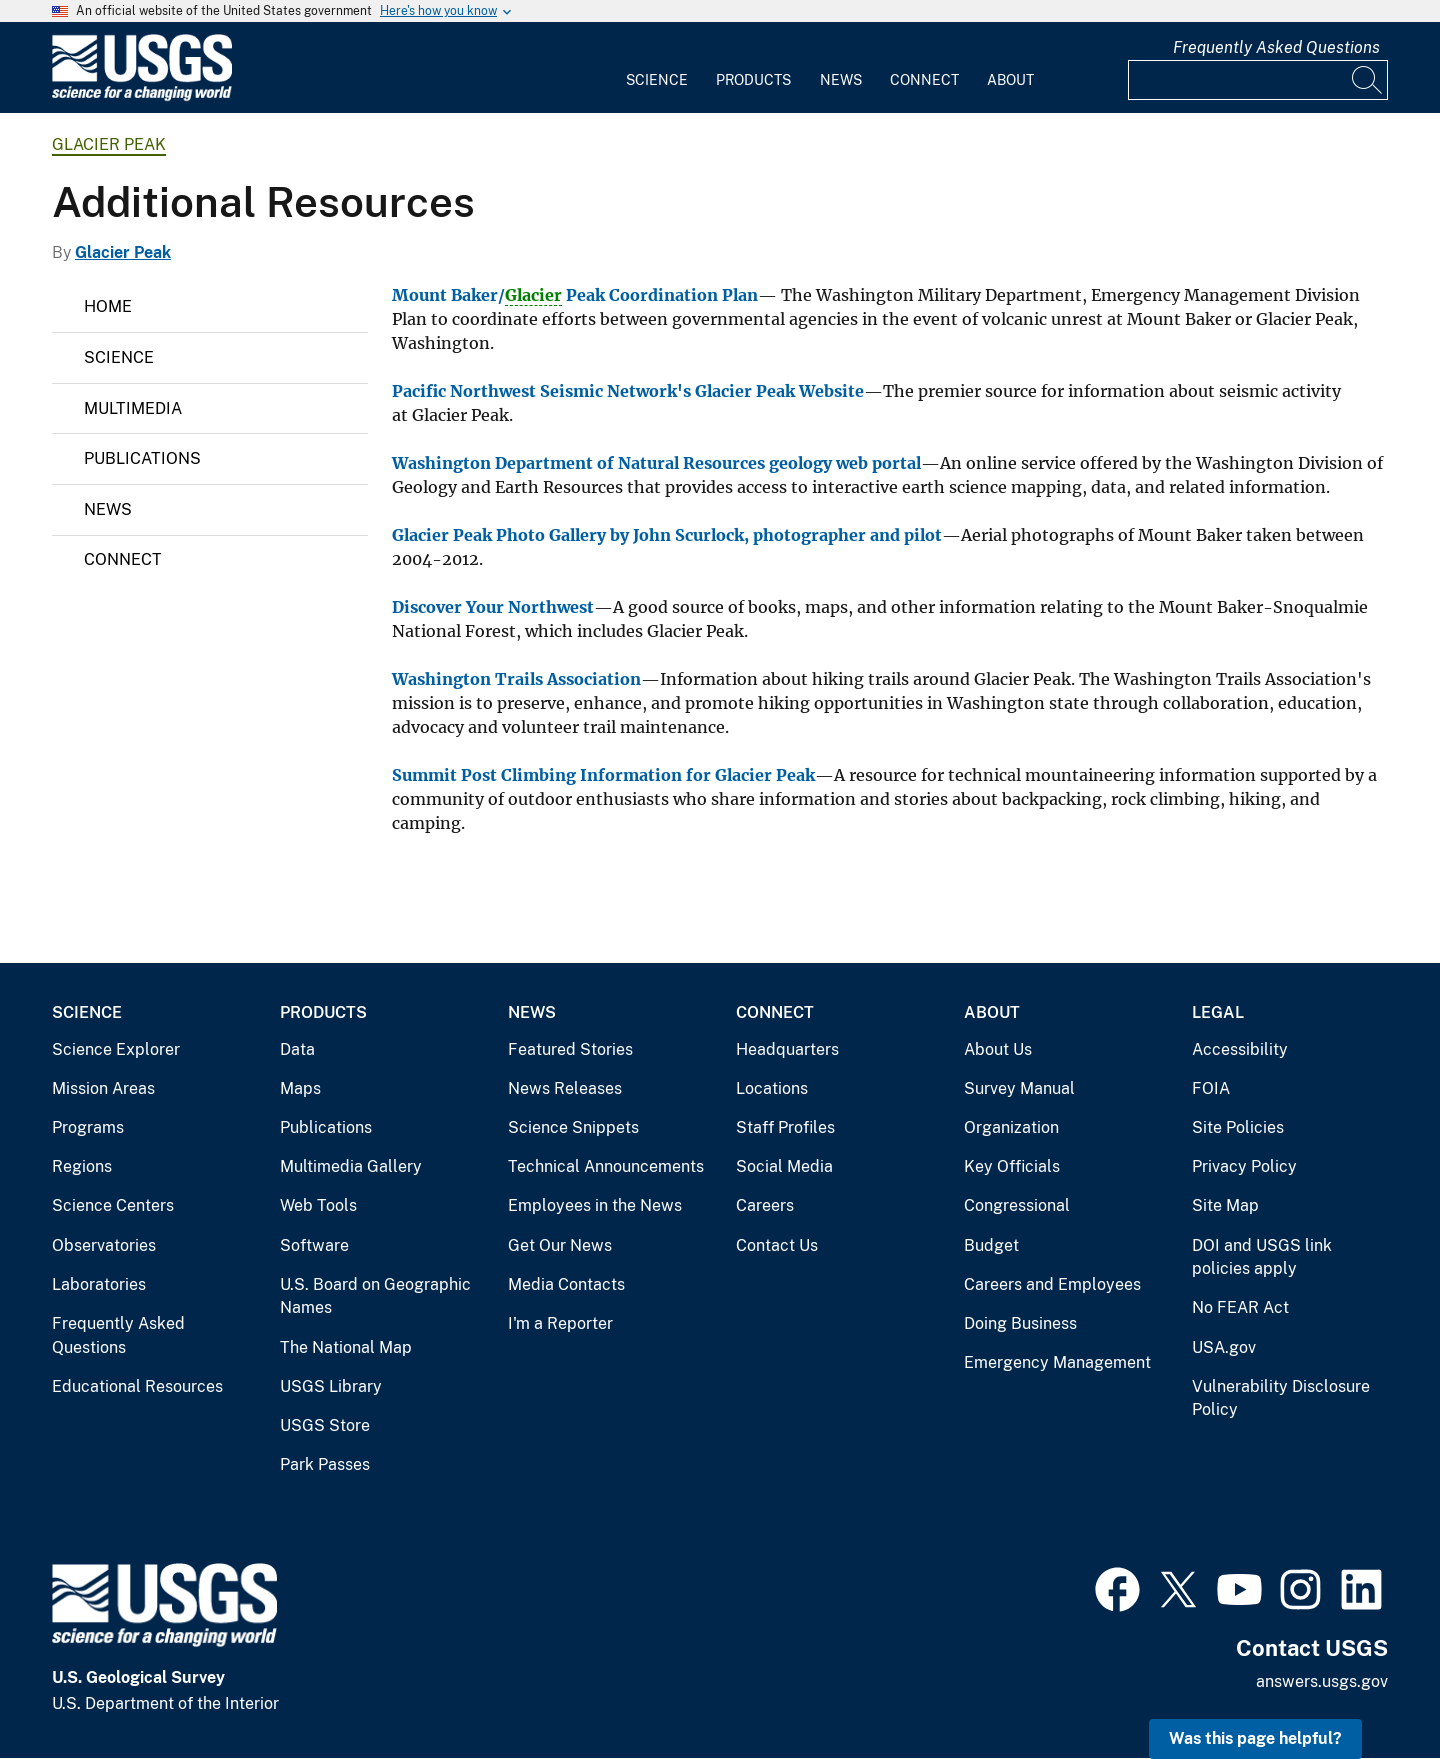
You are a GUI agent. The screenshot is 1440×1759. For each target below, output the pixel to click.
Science (657, 80)
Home (108, 306)
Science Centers (113, 1205)
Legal (1218, 1012)
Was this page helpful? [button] (1255, 1738)
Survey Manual (1019, 1088)
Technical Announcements (606, 1166)
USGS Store (325, 1425)
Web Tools (318, 1205)
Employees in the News (595, 1205)
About (1010, 80)
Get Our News (560, 1245)
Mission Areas (103, 1088)
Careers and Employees (1052, 1284)
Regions (82, 1166)
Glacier (533, 295)
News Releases (565, 1088)
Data (297, 1049)
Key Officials (1012, 1166)
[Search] (1368, 80)
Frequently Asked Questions (1276, 47)
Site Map (1225, 1205)
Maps (300, 1088)
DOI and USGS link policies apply (1262, 1257)
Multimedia (133, 408)
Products (753, 80)
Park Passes (325, 1464)
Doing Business (1020, 1323)
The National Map (346, 1347)
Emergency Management (1057, 1362)
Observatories (104, 1245)
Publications (142, 458)
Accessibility (1240, 1049)
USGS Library (331, 1386)
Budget (991, 1245)
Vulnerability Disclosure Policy (1281, 1398)
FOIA (1211, 1088)
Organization (1011, 1127)
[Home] (142, 96)
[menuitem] (657, 68)
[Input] (1258, 80)
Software (314, 1245)
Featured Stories (570, 1049)
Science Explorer (116, 1049)
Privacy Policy (1244, 1166)
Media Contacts (566, 1284)
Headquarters (787, 1049)
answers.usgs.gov (1322, 1681)
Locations (772, 1088)
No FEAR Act (1240, 1307)
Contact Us (777, 1245)
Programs (88, 1127)
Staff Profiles (785, 1127)
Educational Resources (137, 1386)
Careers (765, 1205)
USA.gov (1224, 1347)
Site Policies (1238, 1127)
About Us (998, 1049)
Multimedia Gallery (351, 1166)
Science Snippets (573, 1127)
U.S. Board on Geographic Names (375, 1296)
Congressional (1017, 1205)
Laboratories (99, 1284)
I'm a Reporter (560, 1323)
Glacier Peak (109, 144)
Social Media (784, 1166)
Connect (924, 80)
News (841, 80)
